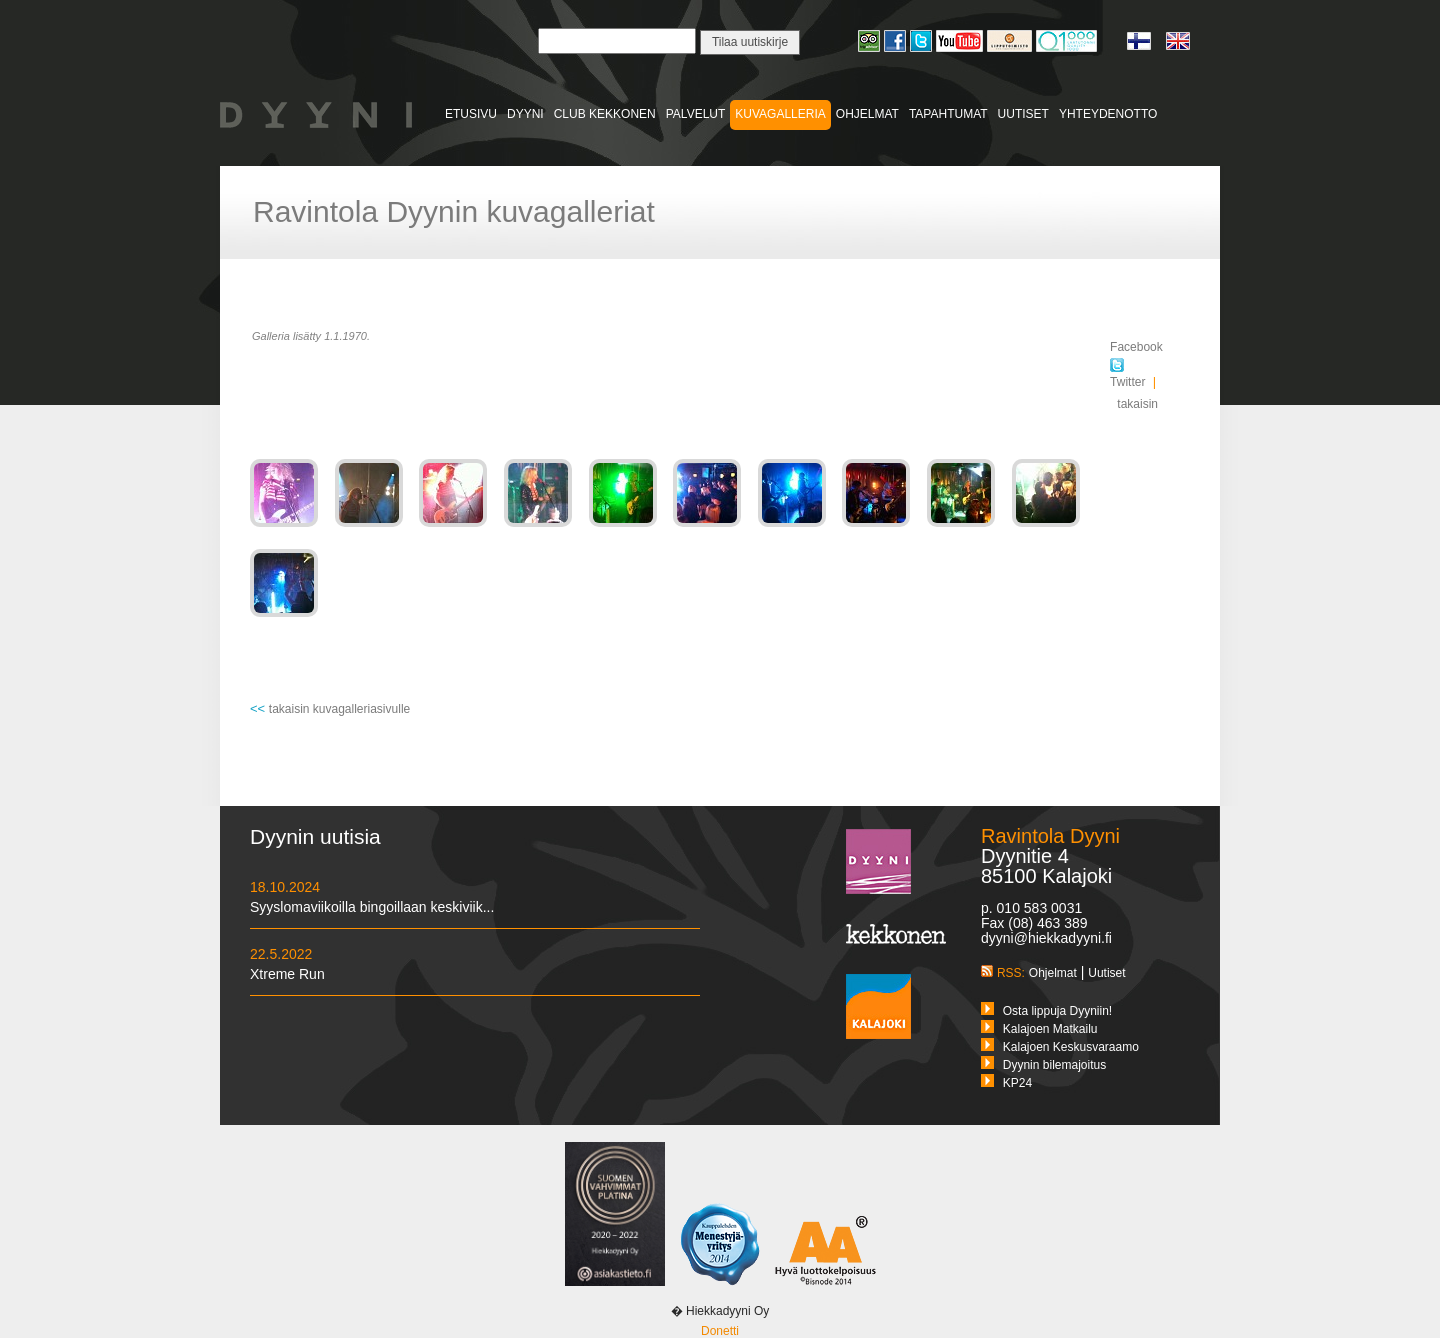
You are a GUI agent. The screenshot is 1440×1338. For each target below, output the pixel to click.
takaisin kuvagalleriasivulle (339, 709)
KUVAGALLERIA (780, 114)
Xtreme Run (287, 974)
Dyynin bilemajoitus (1054, 1065)
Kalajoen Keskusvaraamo (1071, 1047)
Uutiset (1106, 973)
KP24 (1017, 1083)
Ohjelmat (1053, 973)
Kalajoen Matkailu (1050, 1029)
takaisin (1137, 404)
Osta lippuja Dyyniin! (1057, 1011)
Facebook (1136, 347)
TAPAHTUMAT (948, 114)
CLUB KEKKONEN (605, 114)
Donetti (720, 1331)
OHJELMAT (867, 114)
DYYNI (525, 114)
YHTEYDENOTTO (1108, 114)
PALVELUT (696, 114)
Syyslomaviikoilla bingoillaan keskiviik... (372, 907)
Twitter (1127, 374)
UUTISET (1023, 114)
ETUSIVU (471, 114)
